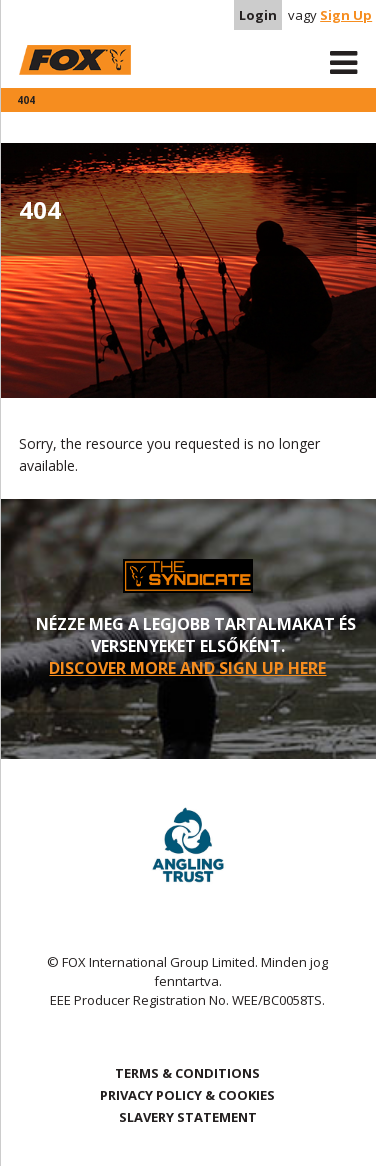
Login (258, 15)
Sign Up (346, 15)
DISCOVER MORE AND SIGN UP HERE (187, 668)
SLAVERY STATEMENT (188, 1117)
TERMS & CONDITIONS (187, 1073)
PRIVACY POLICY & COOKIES (187, 1095)
